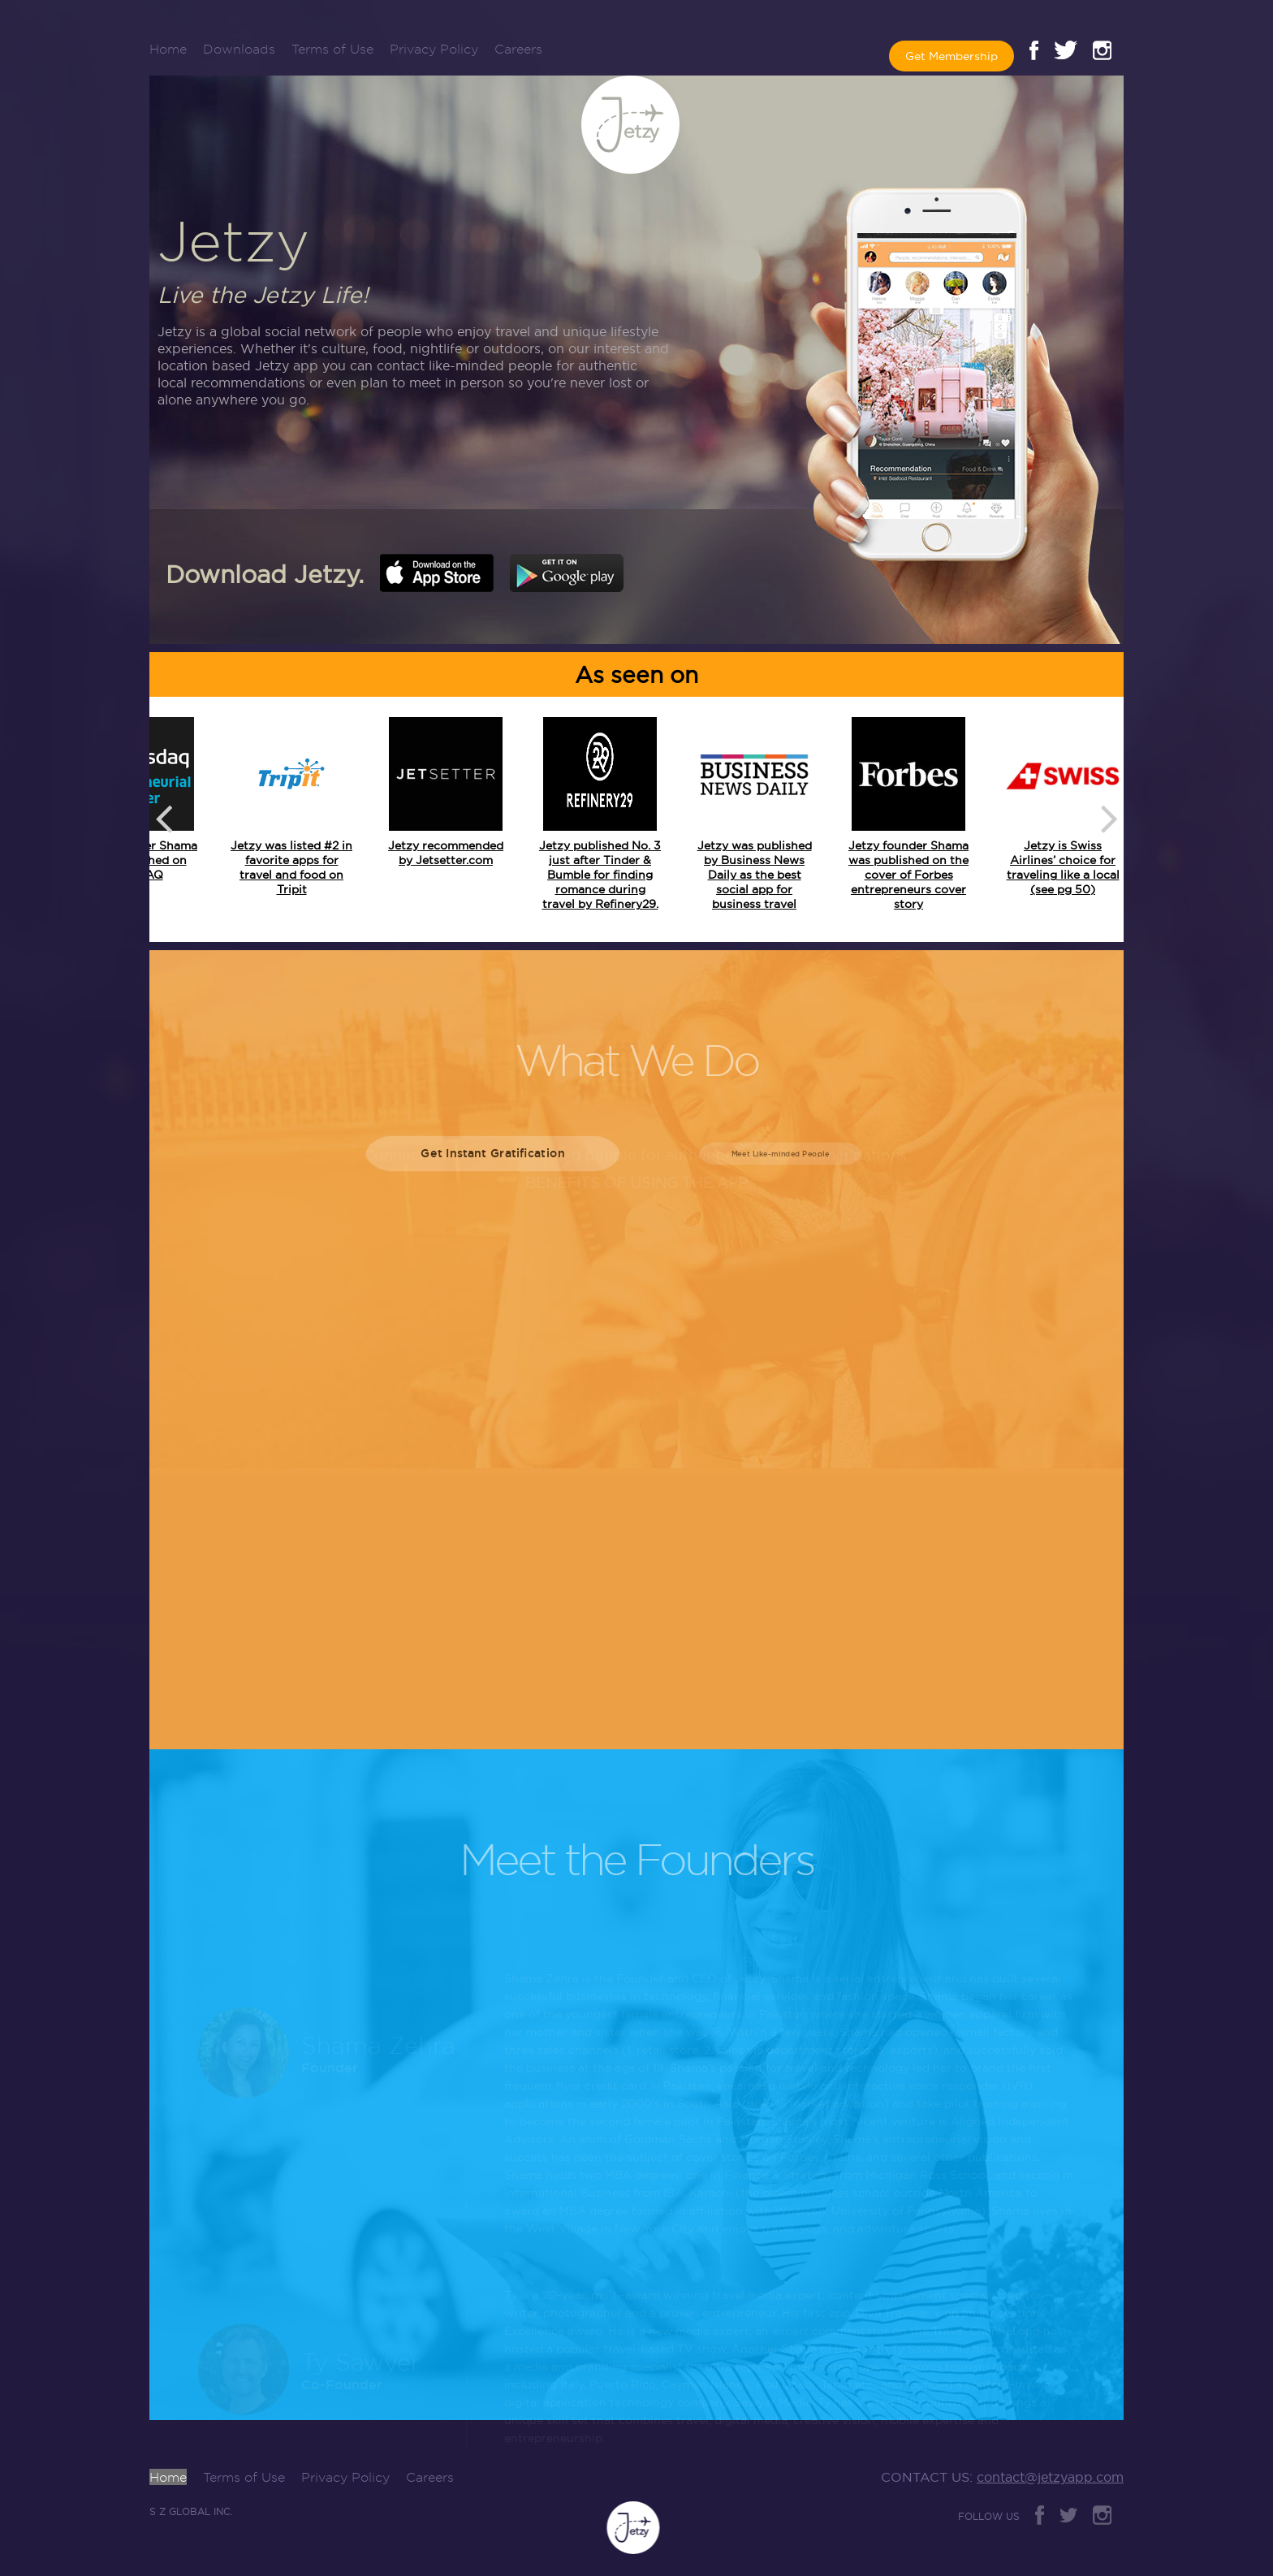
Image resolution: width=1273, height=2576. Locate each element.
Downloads (239, 49)
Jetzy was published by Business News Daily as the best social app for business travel (754, 874)
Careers (518, 49)
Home (168, 49)
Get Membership (951, 56)
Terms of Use (332, 49)
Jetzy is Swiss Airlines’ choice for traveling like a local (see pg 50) (1063, 867)
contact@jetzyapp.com (1050, 2477)
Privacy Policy (434, 49)
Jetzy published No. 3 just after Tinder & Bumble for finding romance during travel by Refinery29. (600, 874)
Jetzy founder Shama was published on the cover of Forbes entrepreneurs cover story (908, 874)
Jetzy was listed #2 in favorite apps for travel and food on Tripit (291, 867)
